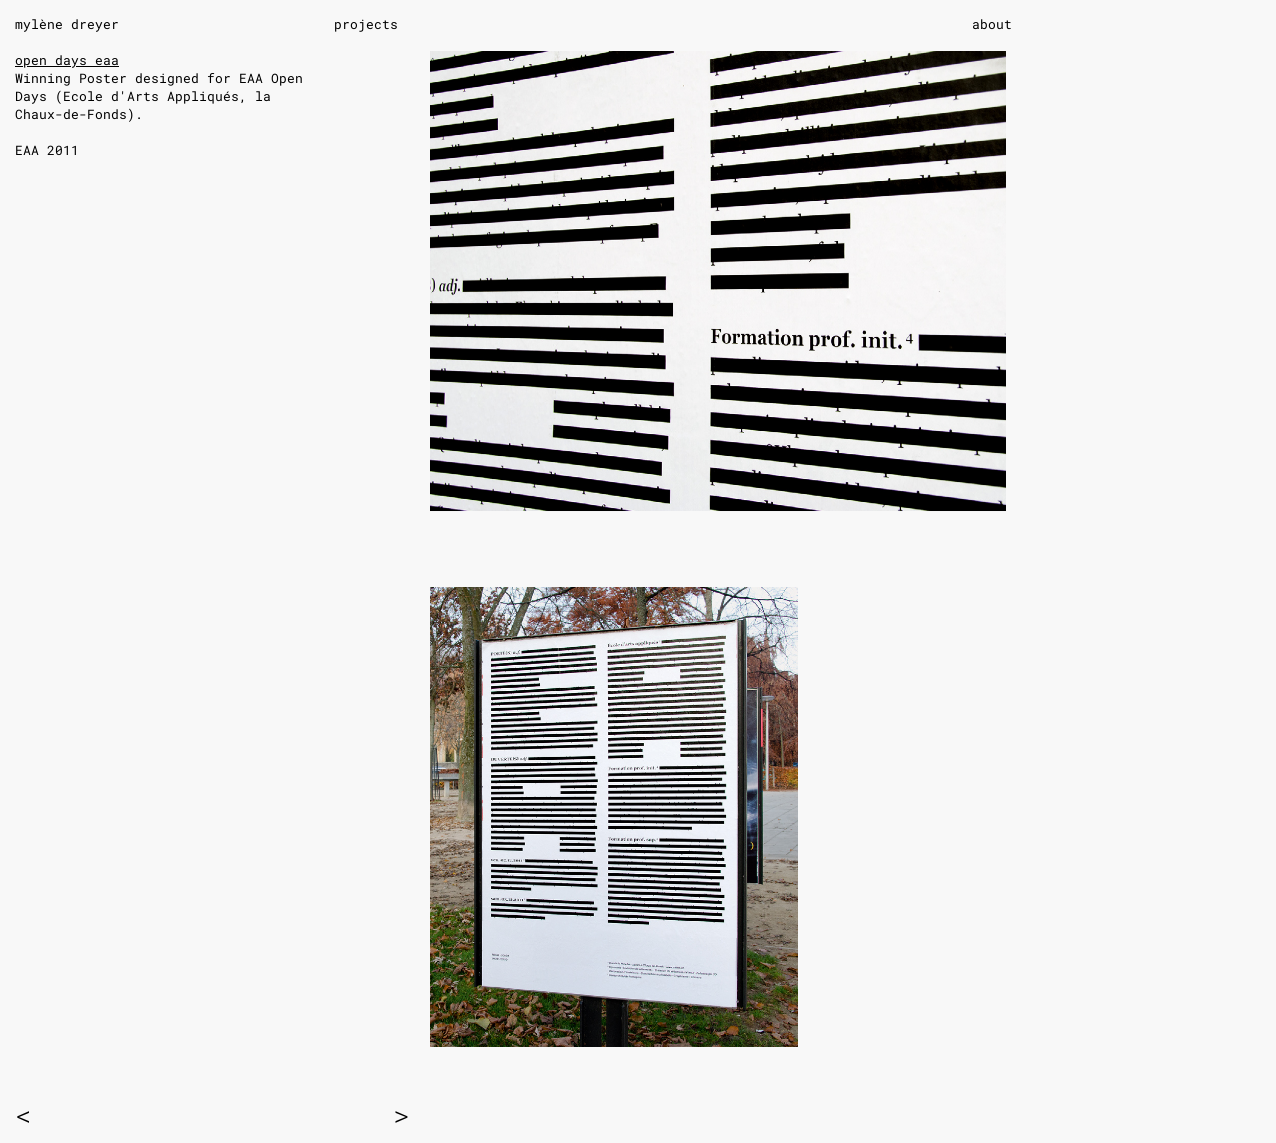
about (992, 24)
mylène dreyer (67, 24)
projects (366, 24)
